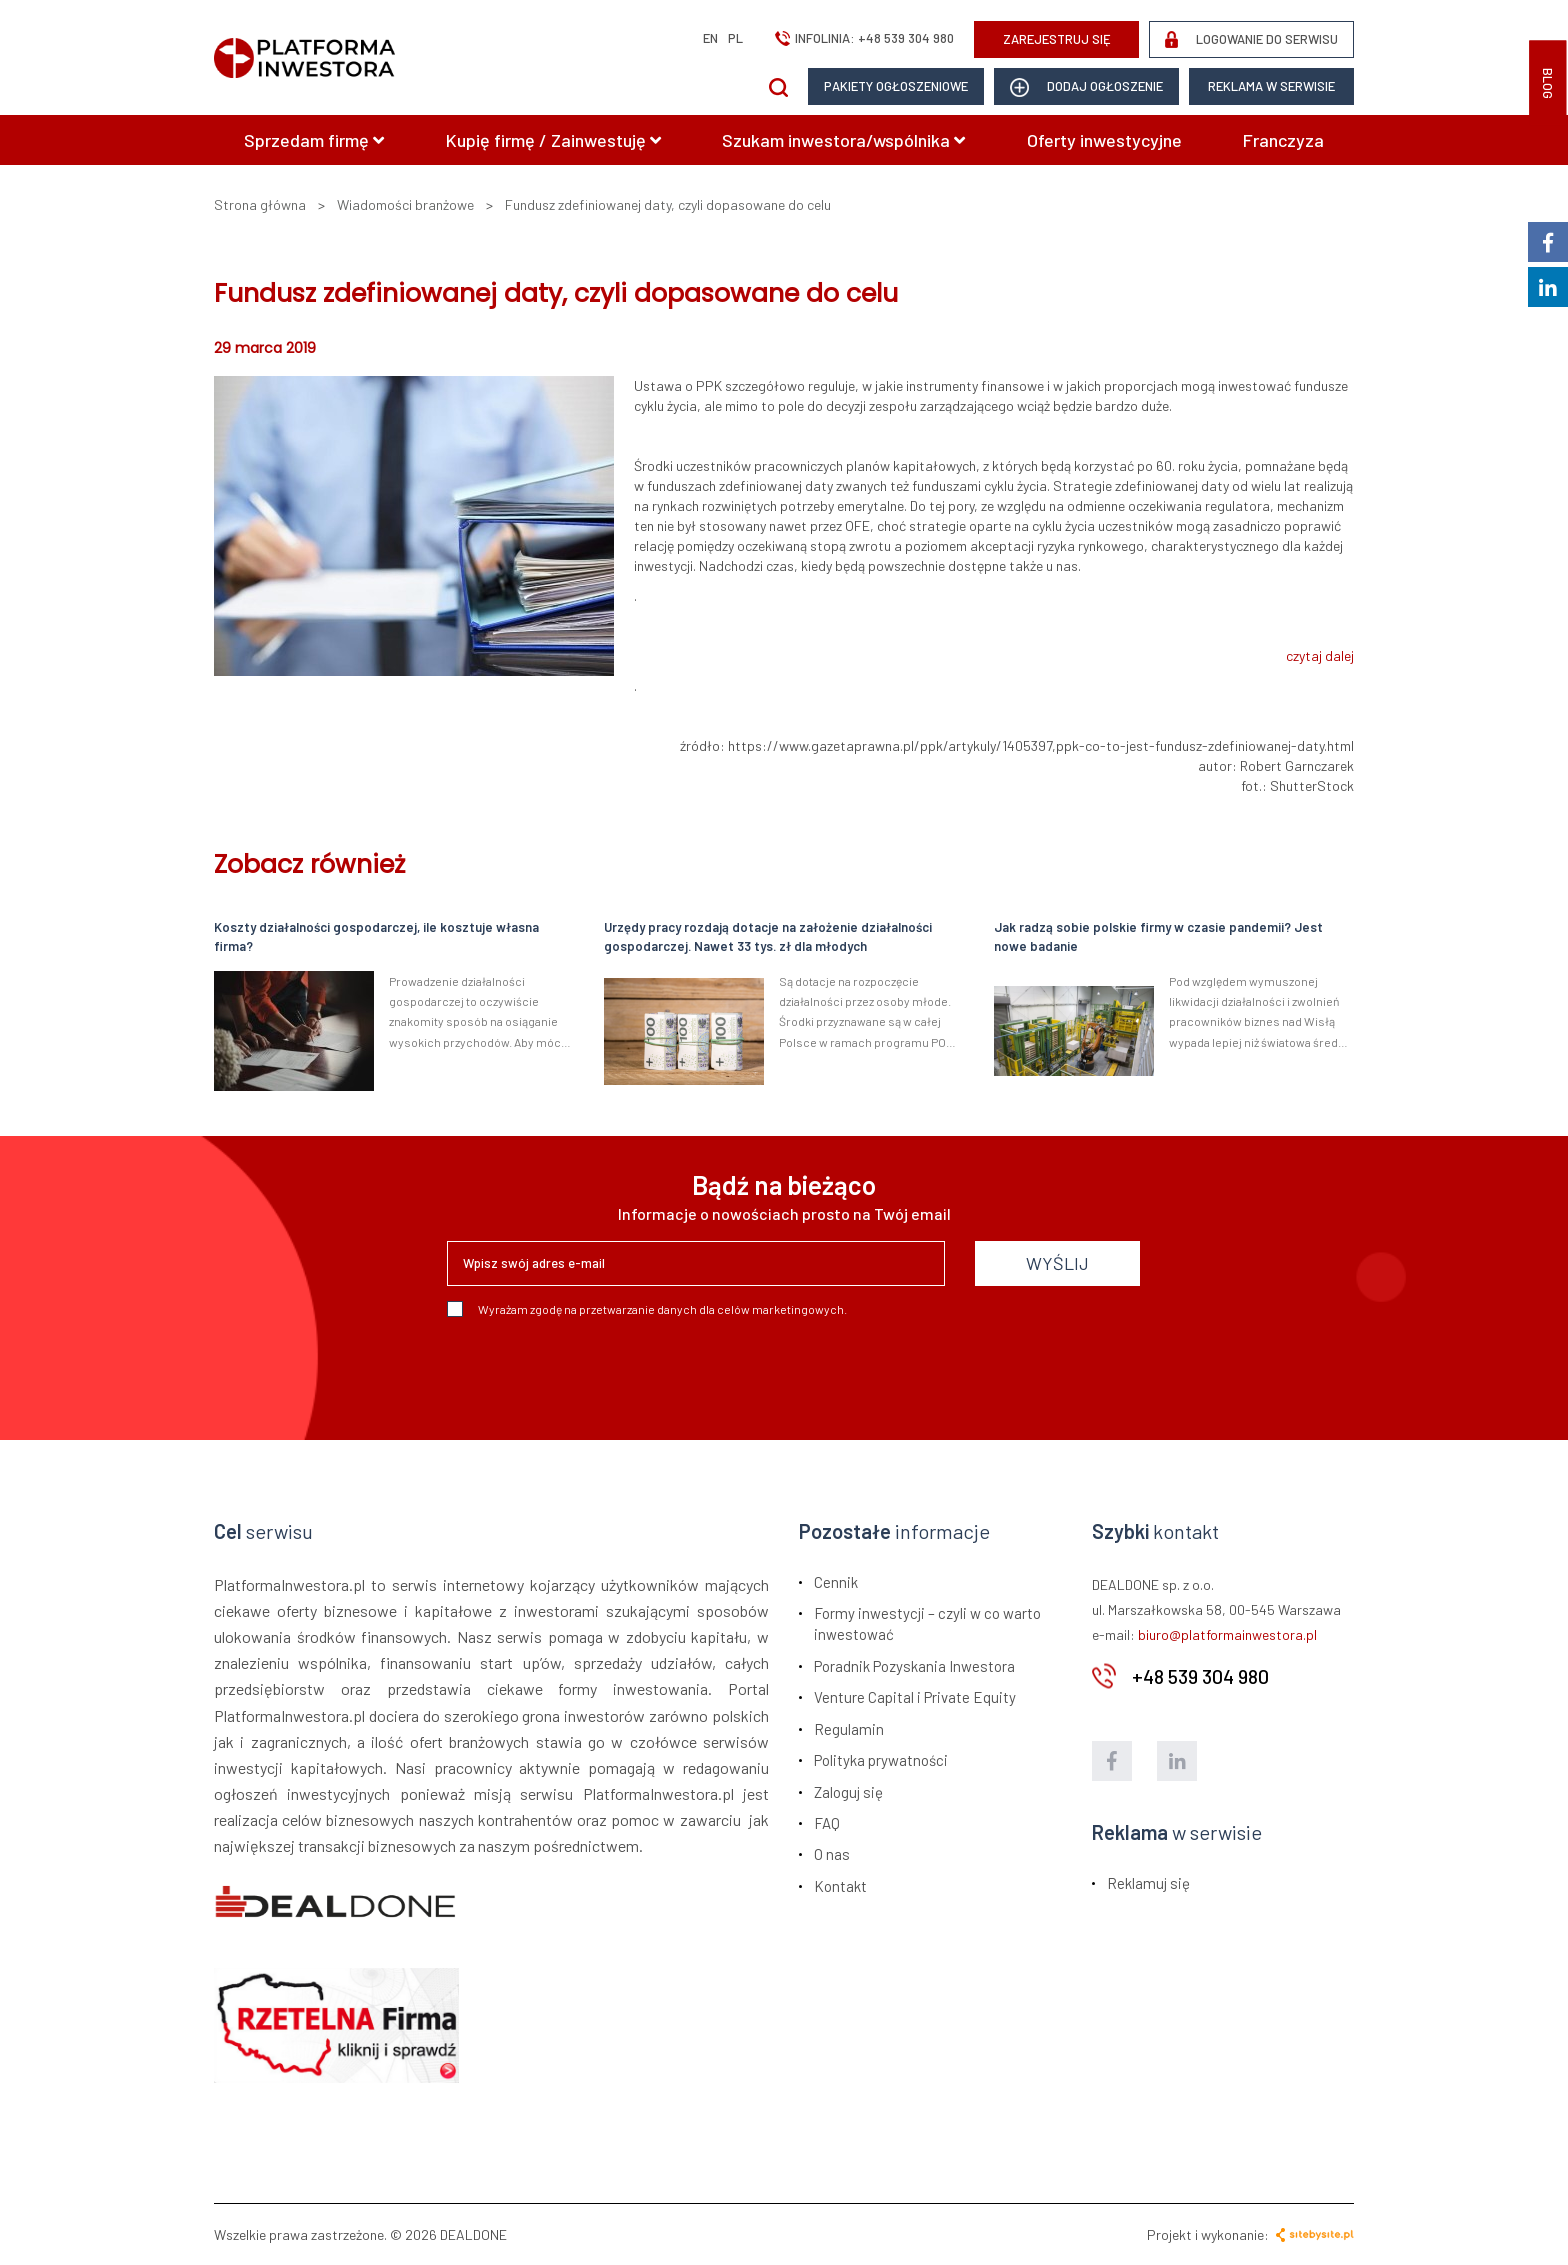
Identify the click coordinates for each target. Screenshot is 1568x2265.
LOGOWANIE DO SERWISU (1251, 39)
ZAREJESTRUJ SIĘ (1057, 39)
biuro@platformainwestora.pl (1227, 1634)
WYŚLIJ (1057, 1263)
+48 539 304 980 (906, 38)
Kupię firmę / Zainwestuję (553, 140)
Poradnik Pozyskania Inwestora (914, 1666)
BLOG (1548, 83)
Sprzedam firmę (314, 140)
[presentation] (599, 1371)
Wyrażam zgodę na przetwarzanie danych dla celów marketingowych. (647, 1309)
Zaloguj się (848, 1792)
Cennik (836, 1582)
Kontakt (840, 1886)
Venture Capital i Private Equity (915, 1697)
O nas (832, 1854)
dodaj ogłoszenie (1086, 87)
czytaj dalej (1320, 655)
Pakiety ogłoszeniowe (896, 86)
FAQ (827, 1823)
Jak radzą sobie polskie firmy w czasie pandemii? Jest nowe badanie (1158, 936)
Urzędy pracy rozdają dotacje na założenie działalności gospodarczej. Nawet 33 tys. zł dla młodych (768, 936)
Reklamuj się (1148, 1883)
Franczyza (1283, 140)
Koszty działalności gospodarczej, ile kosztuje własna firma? (376, 936)
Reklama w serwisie (1271, 86)
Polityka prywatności (881, 1760)
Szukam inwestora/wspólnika (843, 140)
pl (735, 38)
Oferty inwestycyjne (1104, 140)
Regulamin (849, 1729)
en (710, 38)
